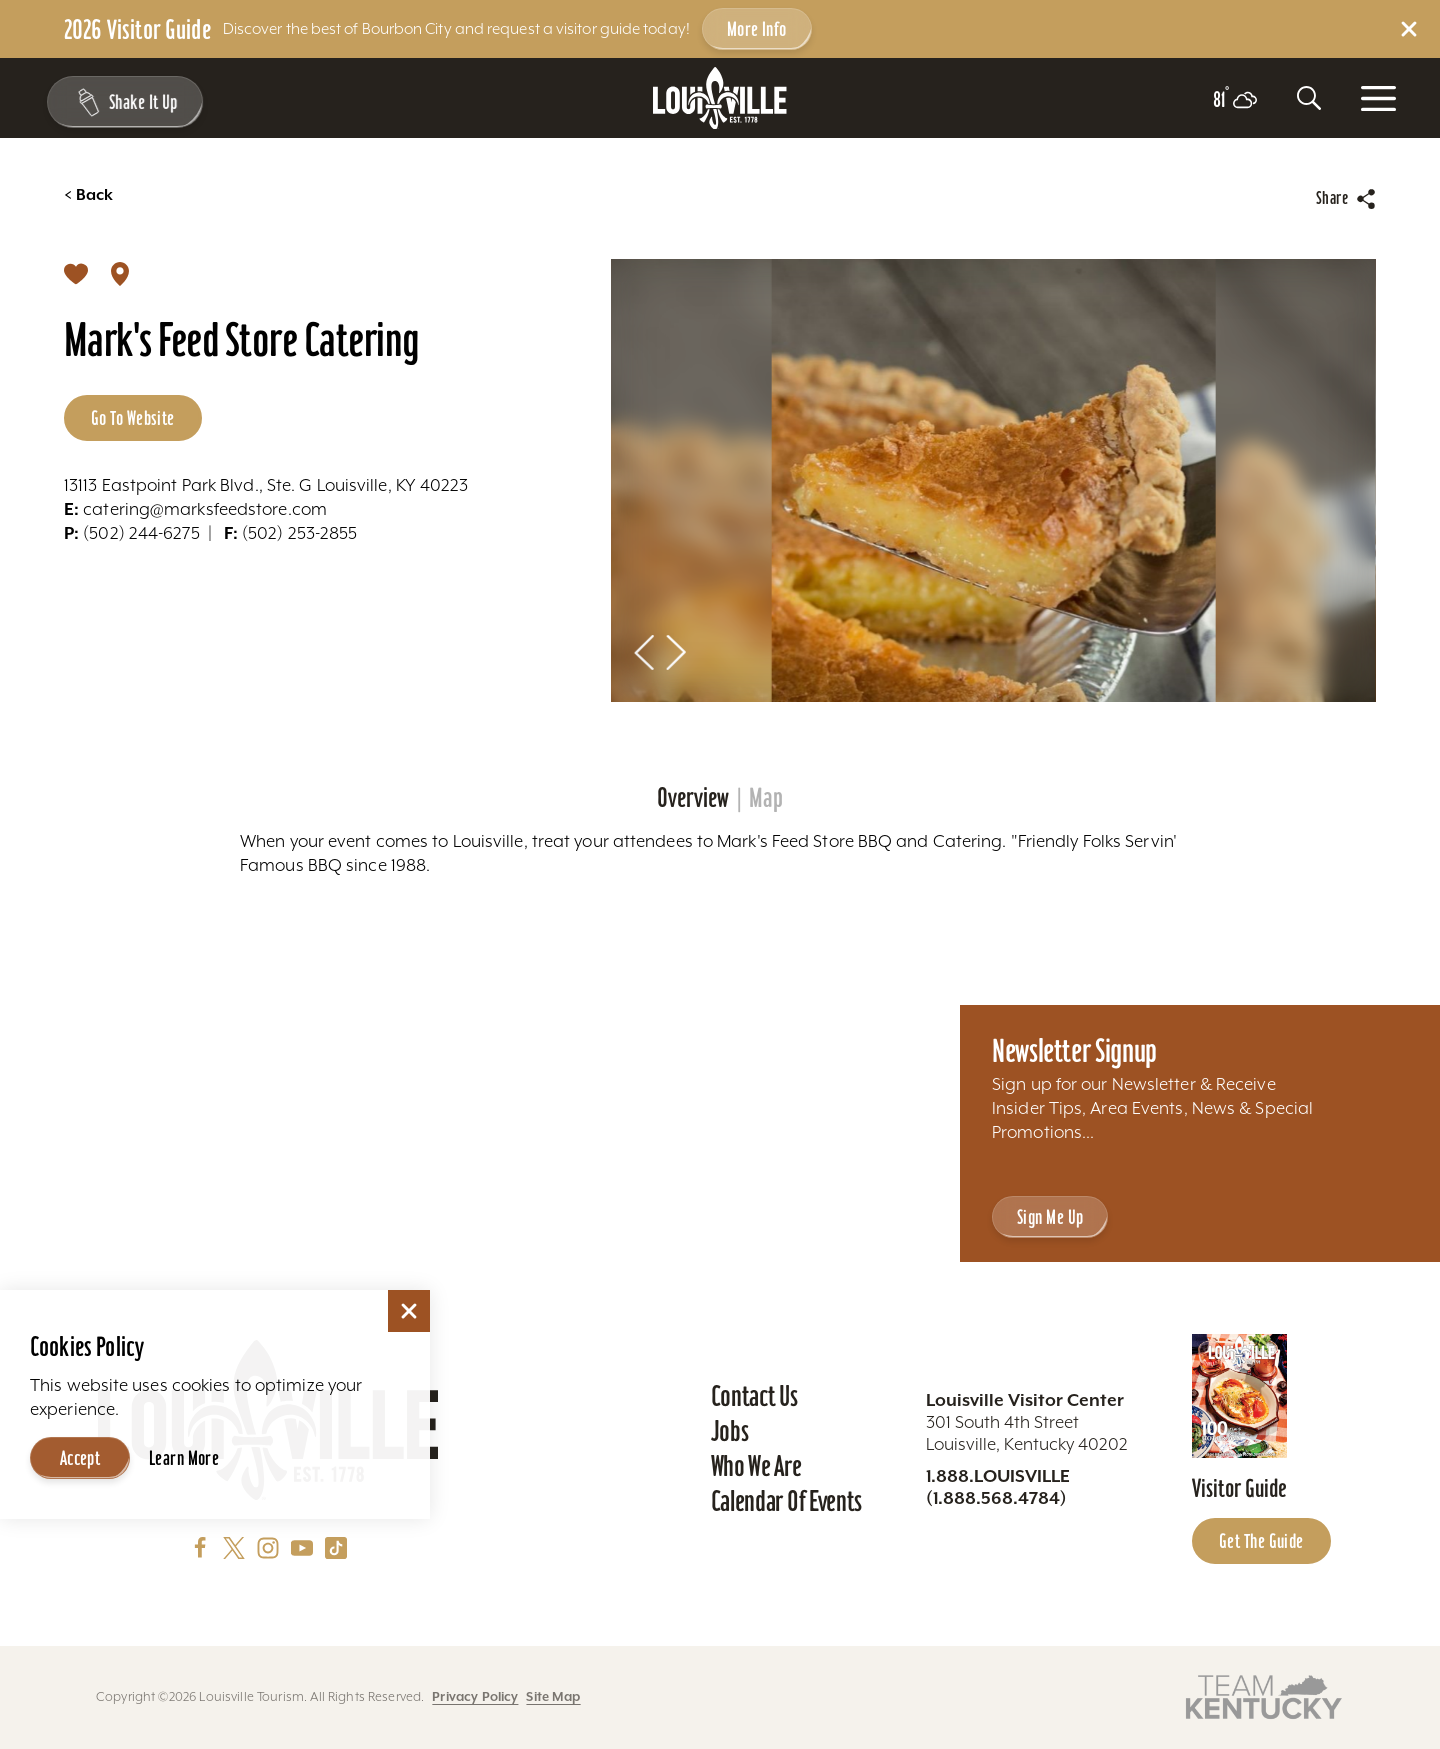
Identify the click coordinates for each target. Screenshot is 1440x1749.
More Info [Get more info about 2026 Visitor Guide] (757, 29)
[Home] (720, 98)
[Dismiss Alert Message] (1409, 29)
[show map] (120, 273)
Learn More (184, 1458)
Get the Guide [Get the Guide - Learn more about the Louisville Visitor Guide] (1261, 1541)
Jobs (730, 1431)
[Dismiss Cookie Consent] (409, 1311)
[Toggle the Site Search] (1309, 98)
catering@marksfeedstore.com (195, 509)
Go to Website (133, 418)
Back (88, 195)
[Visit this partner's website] (1264, 1695)
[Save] (76, 273)
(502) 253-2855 (291, 533)
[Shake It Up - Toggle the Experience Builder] (122, 102)
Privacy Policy (475, 1696)
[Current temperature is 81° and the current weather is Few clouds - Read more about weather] (1235, 100)
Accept (80, 1458)
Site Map (553, 1696)
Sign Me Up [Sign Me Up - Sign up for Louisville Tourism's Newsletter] (1050, 1217)
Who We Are (756, 1466)
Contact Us (754, 1396)
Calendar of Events (786, 1501)
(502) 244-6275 (132, 533)
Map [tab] (766, 798)
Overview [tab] (693, 798)
